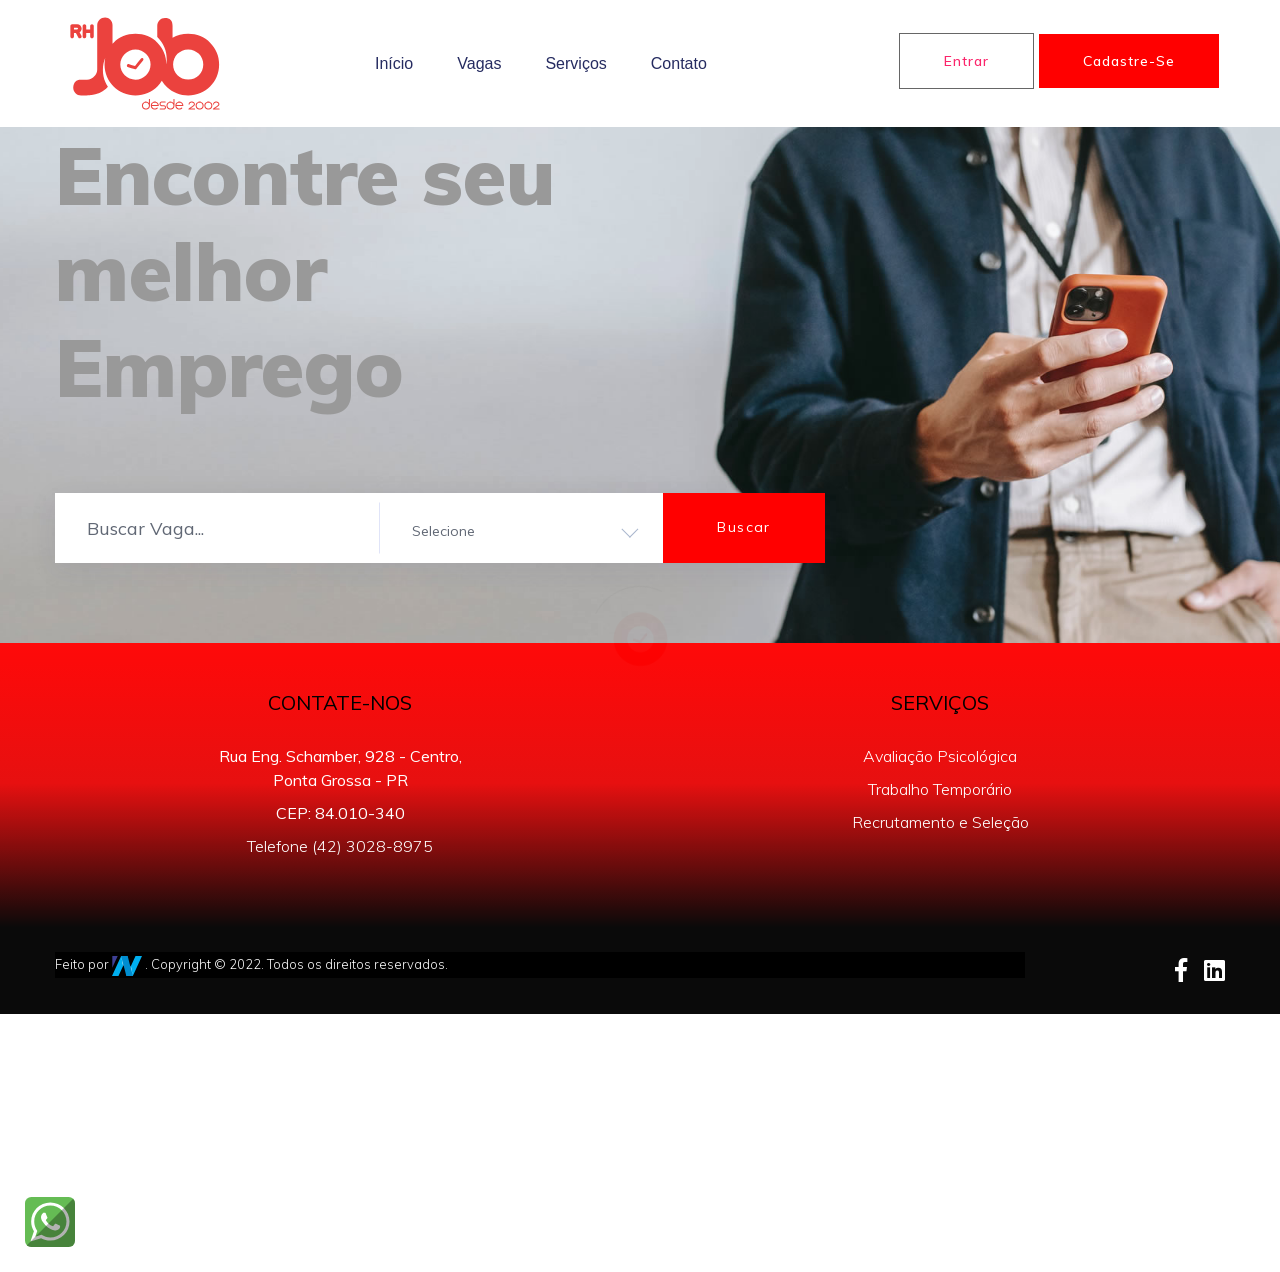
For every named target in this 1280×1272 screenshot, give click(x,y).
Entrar (966, 61)
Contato (679, 63)
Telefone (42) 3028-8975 (340, 846)
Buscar (743, 527)
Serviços (575, 63)
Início (394, 63)
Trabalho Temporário (940, 789)
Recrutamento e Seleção (940, 822)
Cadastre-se (1129, 61)
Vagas (479, 63)
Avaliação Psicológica (940, 756)
